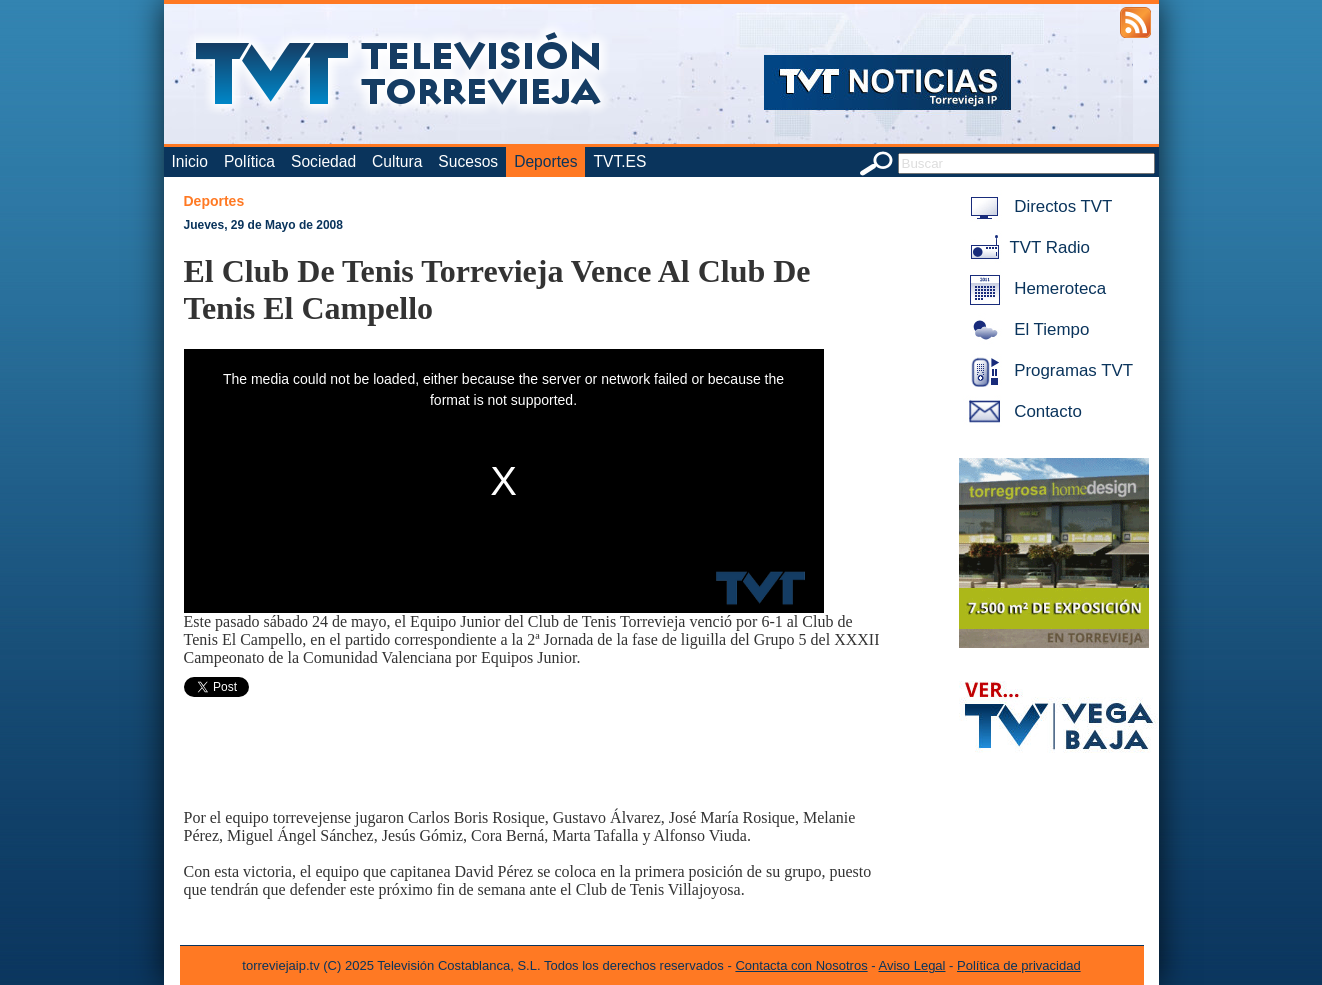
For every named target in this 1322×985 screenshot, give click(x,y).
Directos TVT (1037, 206)
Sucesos (468, 161)
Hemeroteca (1034, 288)
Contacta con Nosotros (801, 965)
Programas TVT (1048, 370)
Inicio (190, 161)
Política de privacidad (1019, 965)
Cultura (397, 161)
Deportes (545, 161)
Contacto (1022, 411)
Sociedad (323, 161)
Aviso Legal (912, 965)
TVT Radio (1026, 247)
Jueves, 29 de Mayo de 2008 (263, 225)
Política (249, 161)
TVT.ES (619, 161)
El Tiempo (1026, 329)
